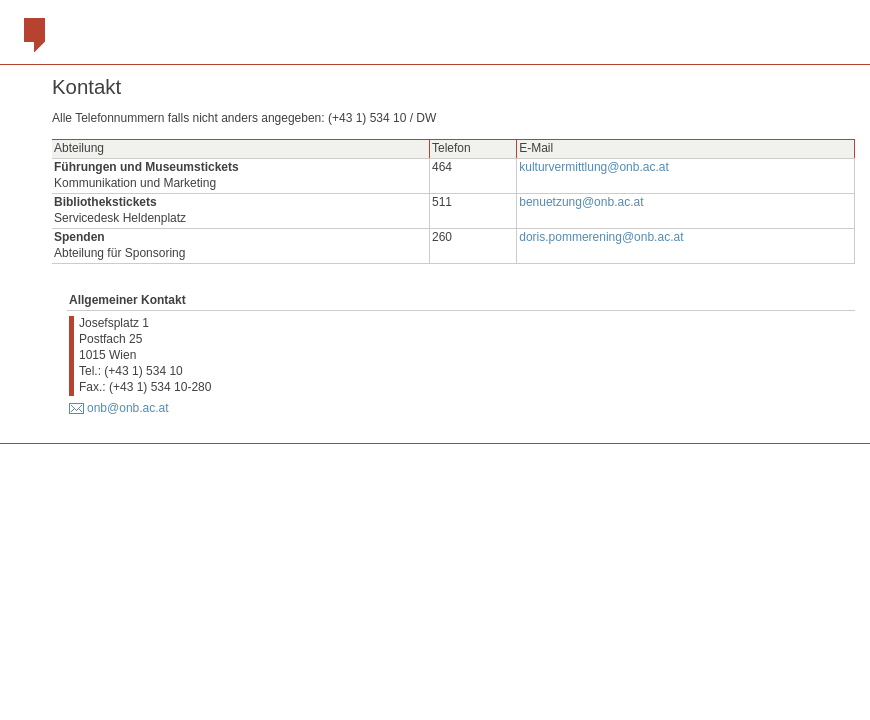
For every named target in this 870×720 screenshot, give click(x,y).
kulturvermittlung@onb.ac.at (594, 167)
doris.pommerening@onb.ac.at (601, 237)
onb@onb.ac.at (128, 408)
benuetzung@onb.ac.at (581, 202)
